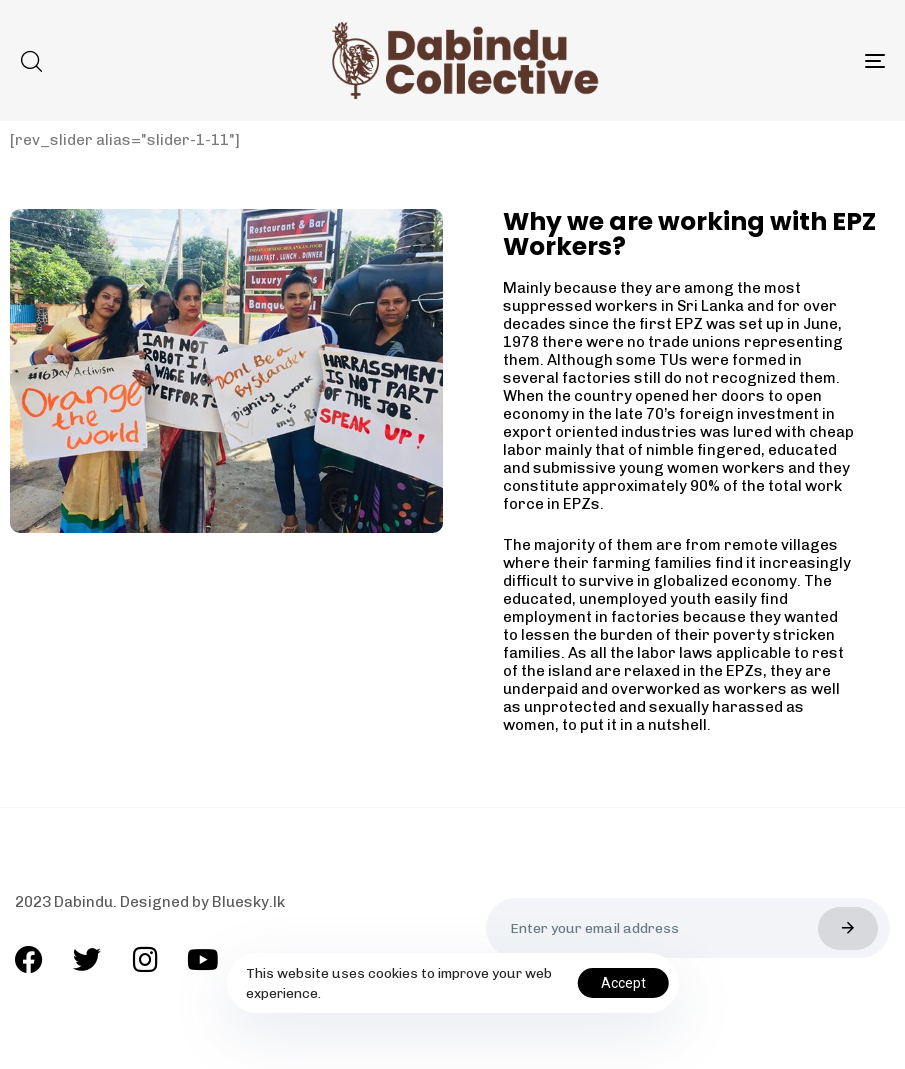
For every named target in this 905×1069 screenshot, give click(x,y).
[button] (31, 61)
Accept (623, 983)
